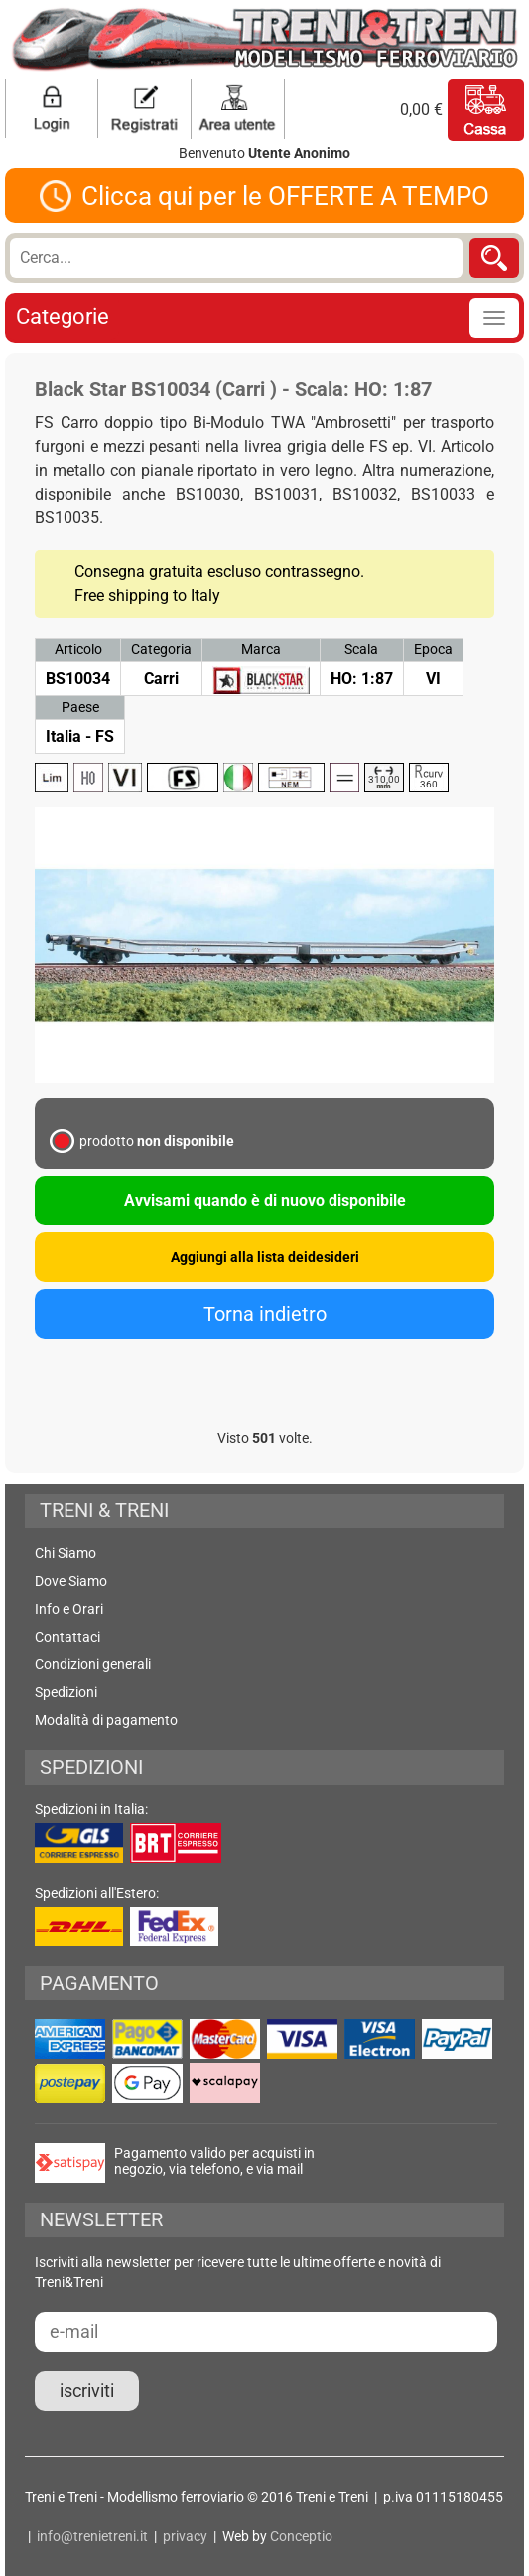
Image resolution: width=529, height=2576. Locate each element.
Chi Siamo (65, 1553)
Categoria (161, 649)
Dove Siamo (71, 1581)
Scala (361, 649)
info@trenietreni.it (92, 2536)
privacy (185, 2536)
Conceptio (301, 2536)
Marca (261, 649)
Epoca (433, 649)
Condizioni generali (93, 1664)
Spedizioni (66, 1692)
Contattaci (67, 1637)
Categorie (62, 316)
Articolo (78, 649)
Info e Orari (69, 1609)
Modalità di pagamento (106, 1720)
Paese (80, 707)
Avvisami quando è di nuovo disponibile (265, 1200)
